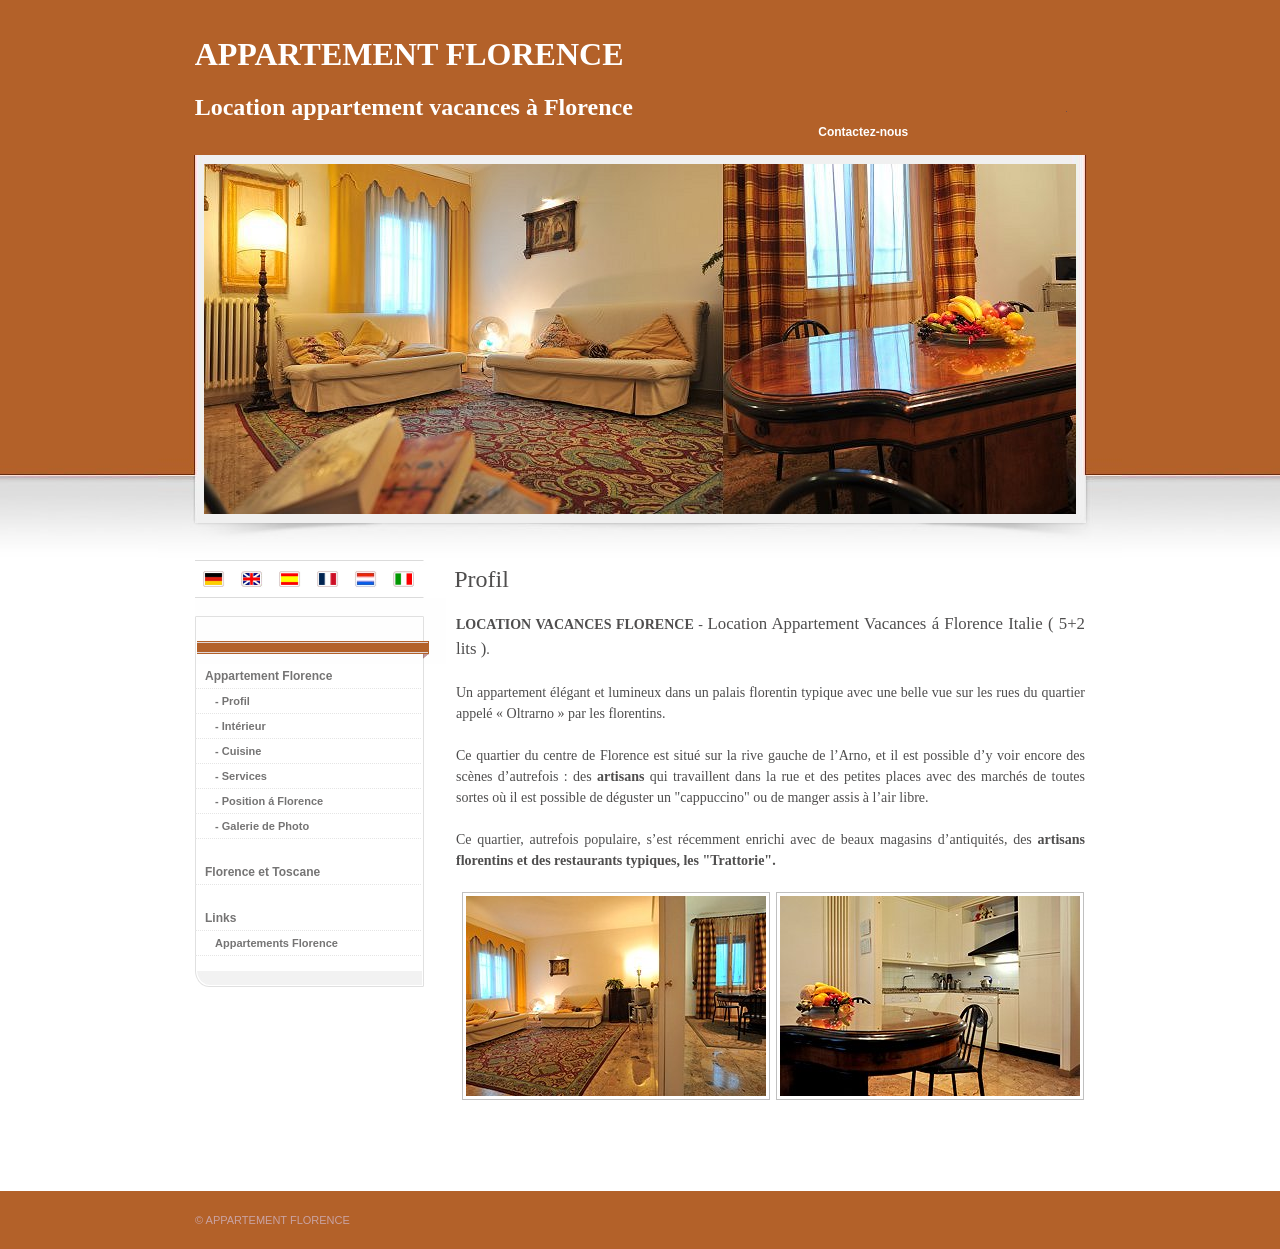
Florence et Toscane (262, 872)
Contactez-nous (863, 132)
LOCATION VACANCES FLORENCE (575, 624)
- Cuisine (238, 751)
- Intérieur (240, 726)
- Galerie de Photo (262, 826)
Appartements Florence (276, 943)
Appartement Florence (268, 676)
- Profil (232, 701)
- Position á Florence (269, 801)
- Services (241, 776)
